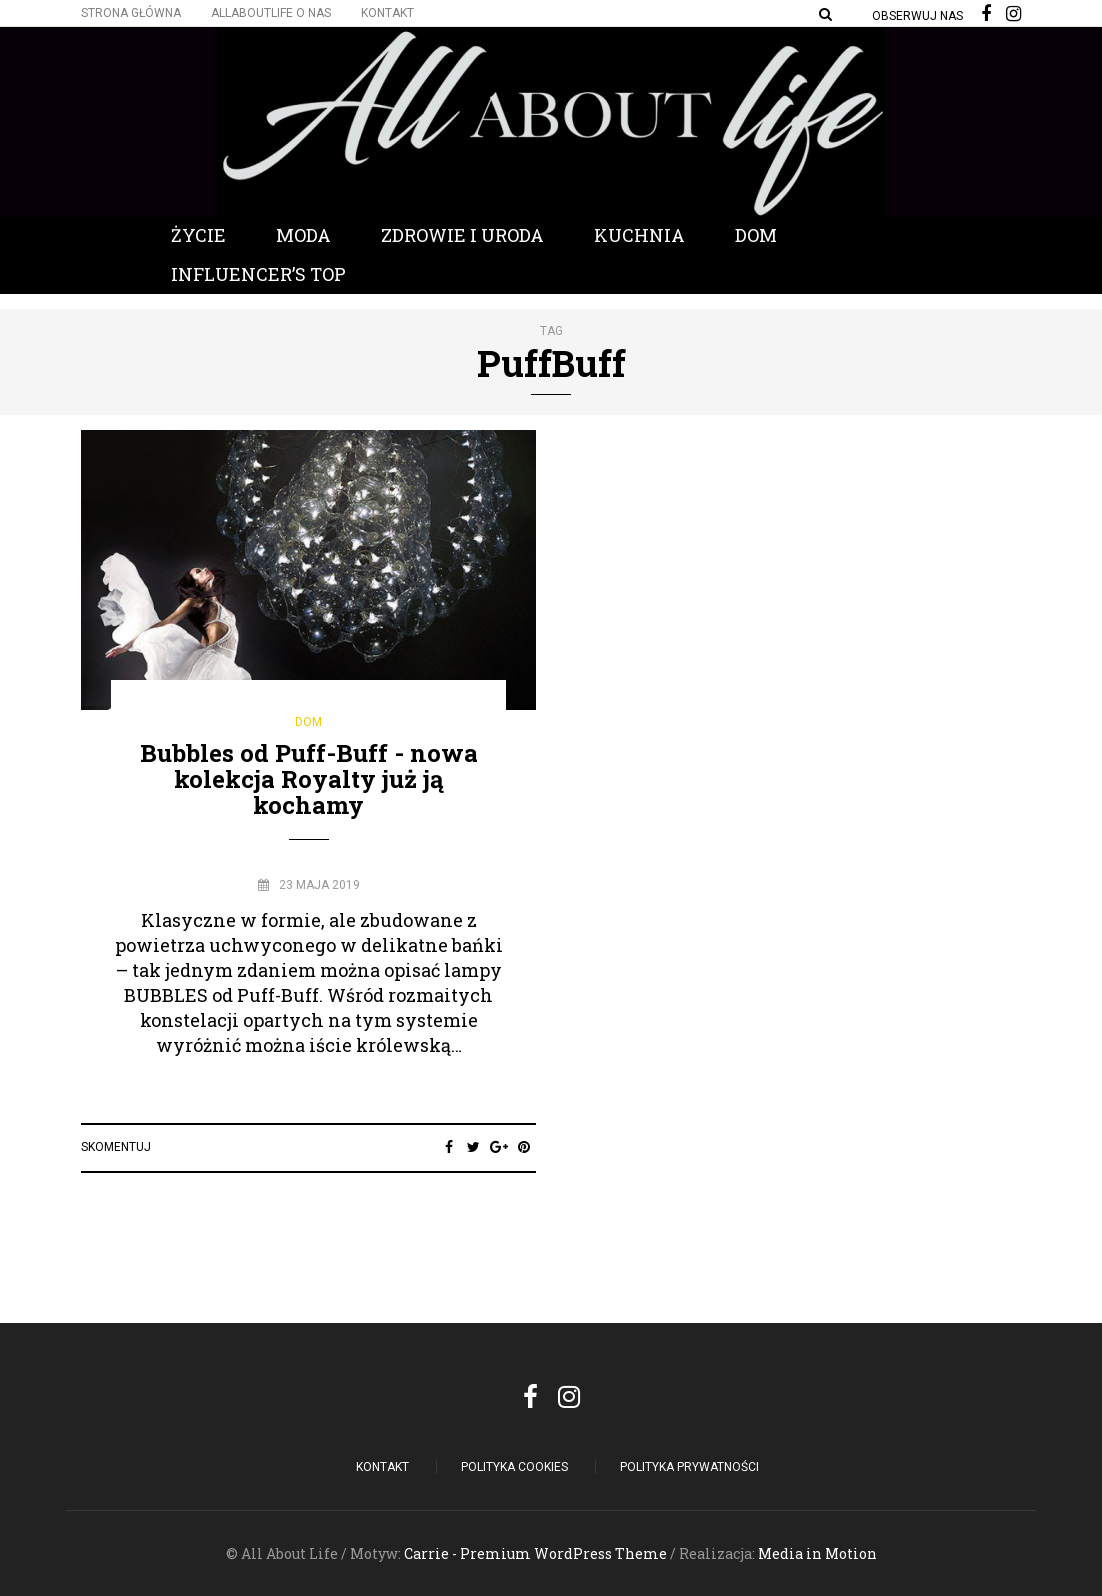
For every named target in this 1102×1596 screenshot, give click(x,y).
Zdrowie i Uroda (462, 235)
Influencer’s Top (258, 274)
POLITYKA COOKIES (514, 1467)
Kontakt (387, 13)
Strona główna (131, 13)
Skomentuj (116, 1147)
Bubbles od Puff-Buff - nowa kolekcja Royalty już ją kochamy (309, 779)
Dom (756, 235)
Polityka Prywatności (689, 1467)
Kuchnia (639, 235)
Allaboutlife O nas (271, 13)
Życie (198, 235)
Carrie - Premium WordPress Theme (535, 1553)
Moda (303, 235)
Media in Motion (817, 1553)
